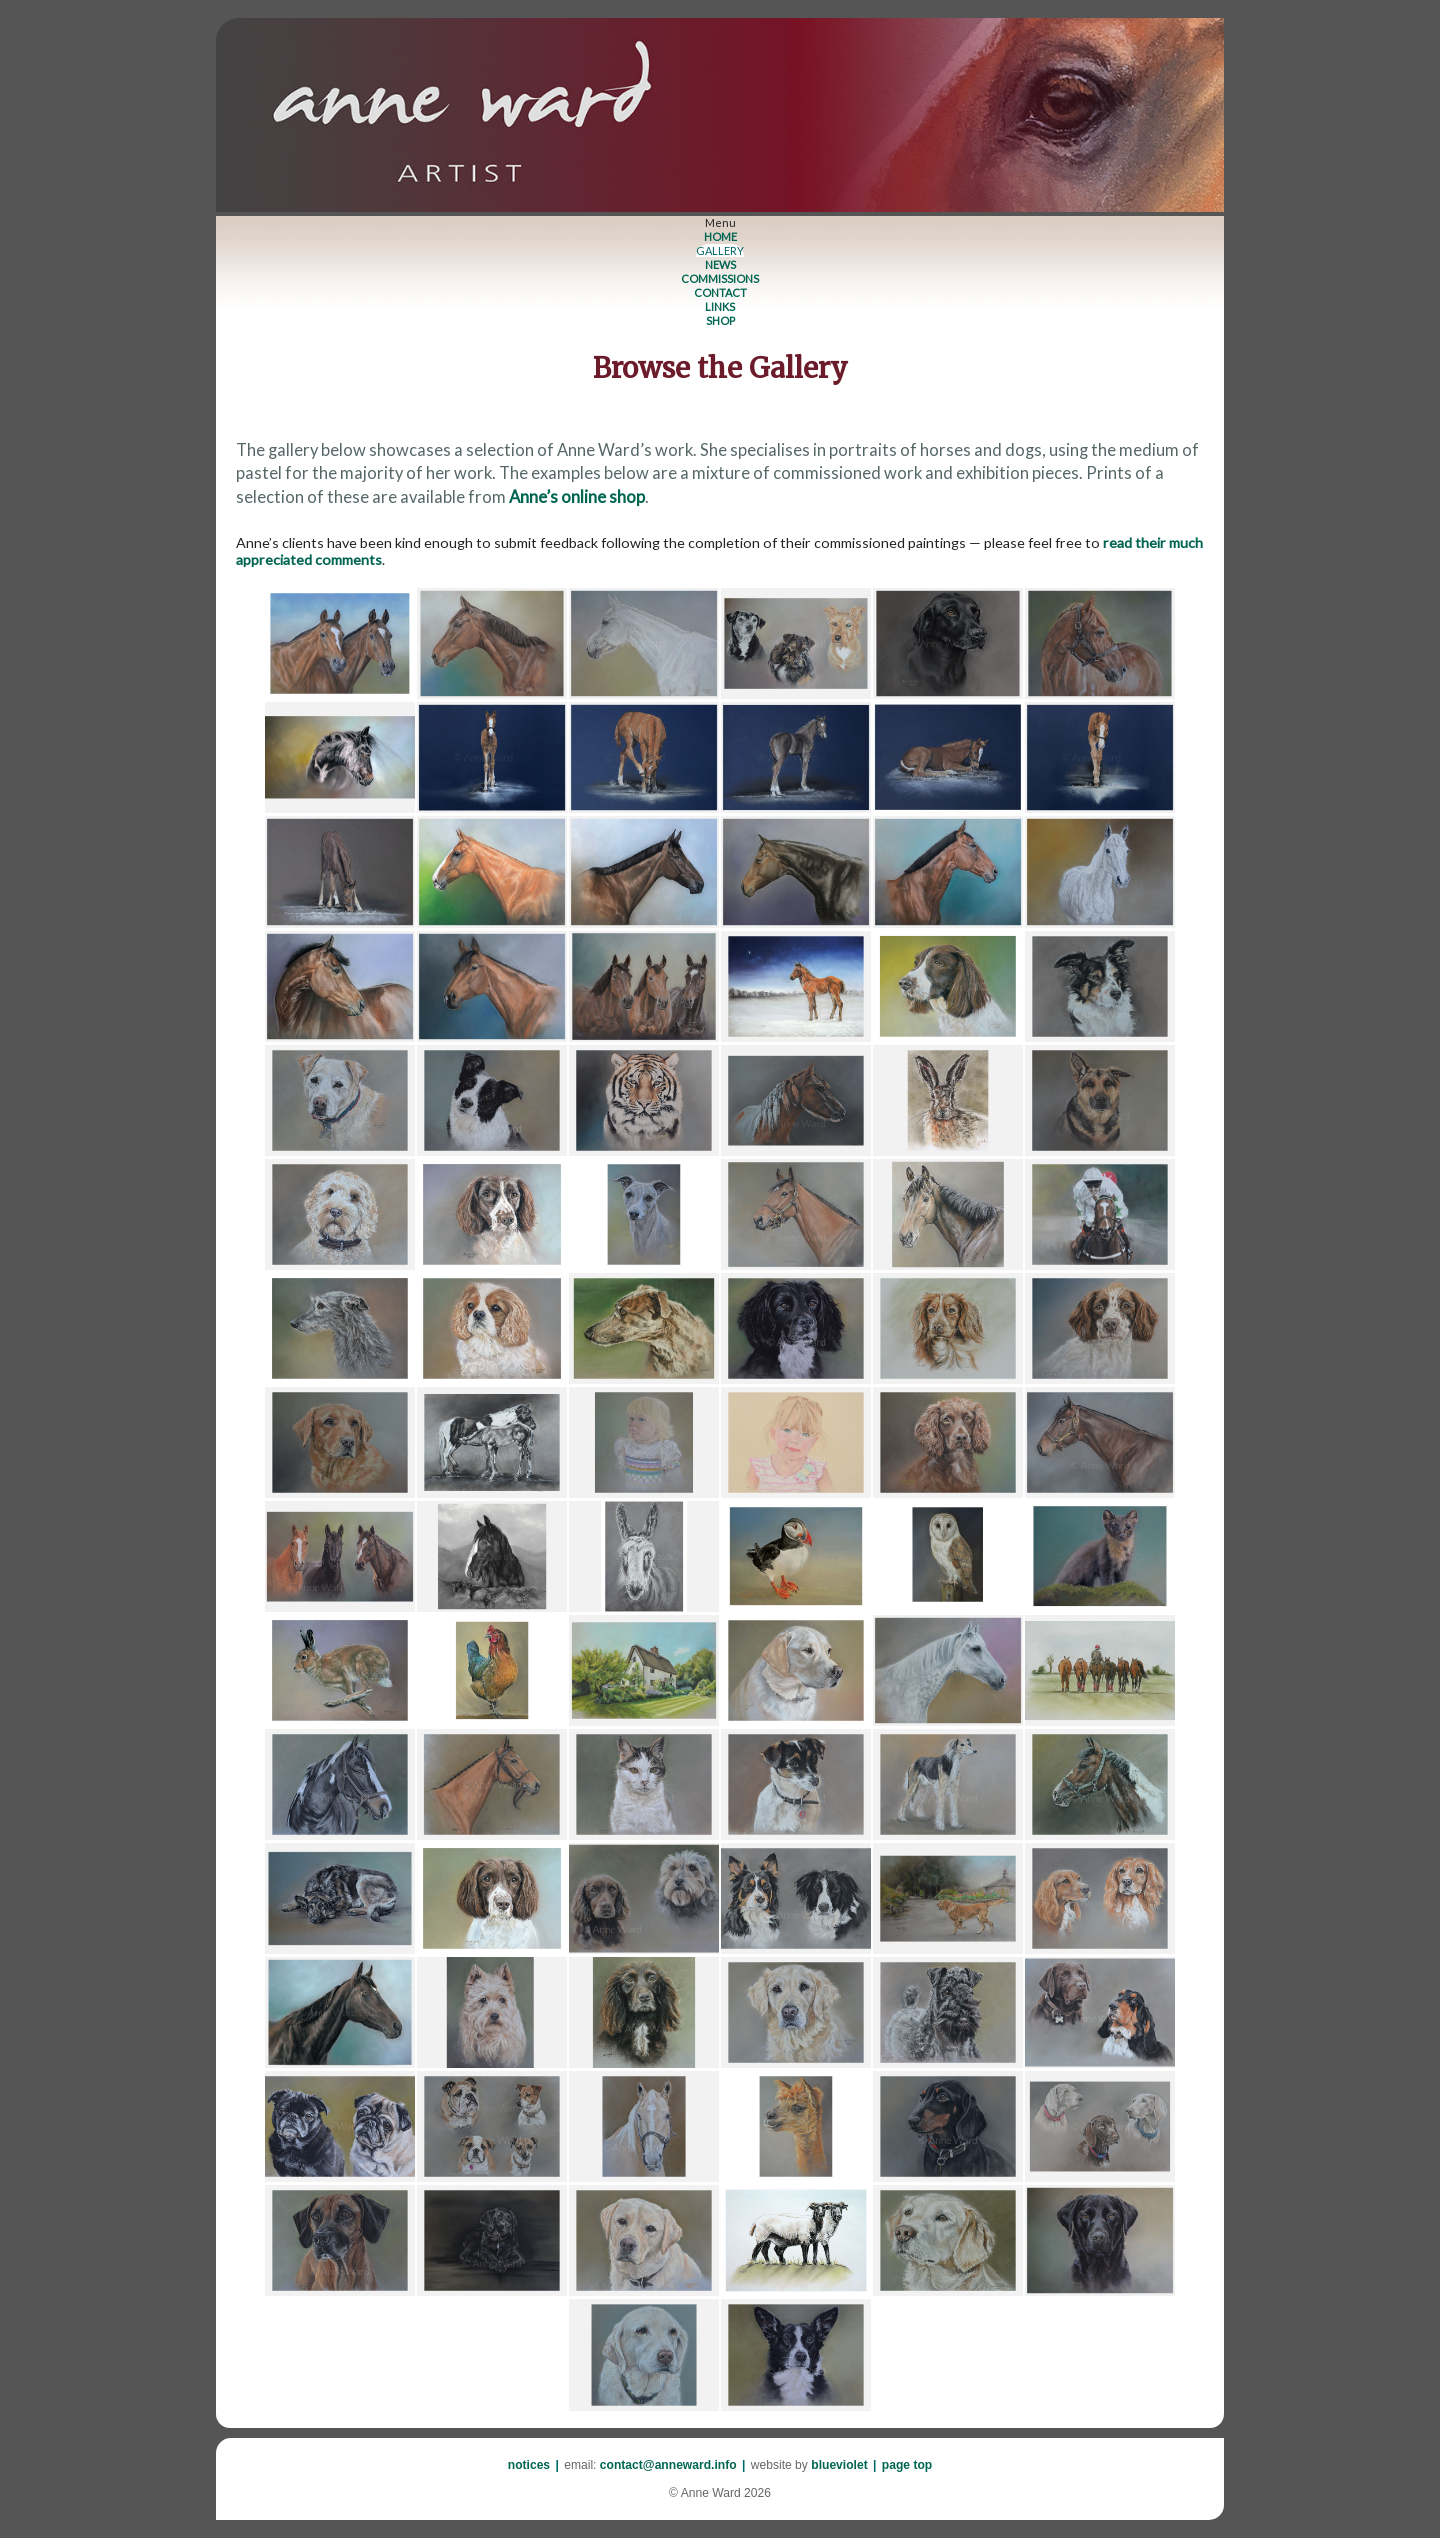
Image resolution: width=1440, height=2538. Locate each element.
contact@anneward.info (668, 2465)
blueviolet (839, 2465)
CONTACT (720, 292)
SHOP (720, 320)
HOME (720, 236)
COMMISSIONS (720, 278)
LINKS (720, 306)
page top (907, 2465)
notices (529, 2465)
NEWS (720, 264)
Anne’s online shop (577, 497)
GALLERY (720, 250)
